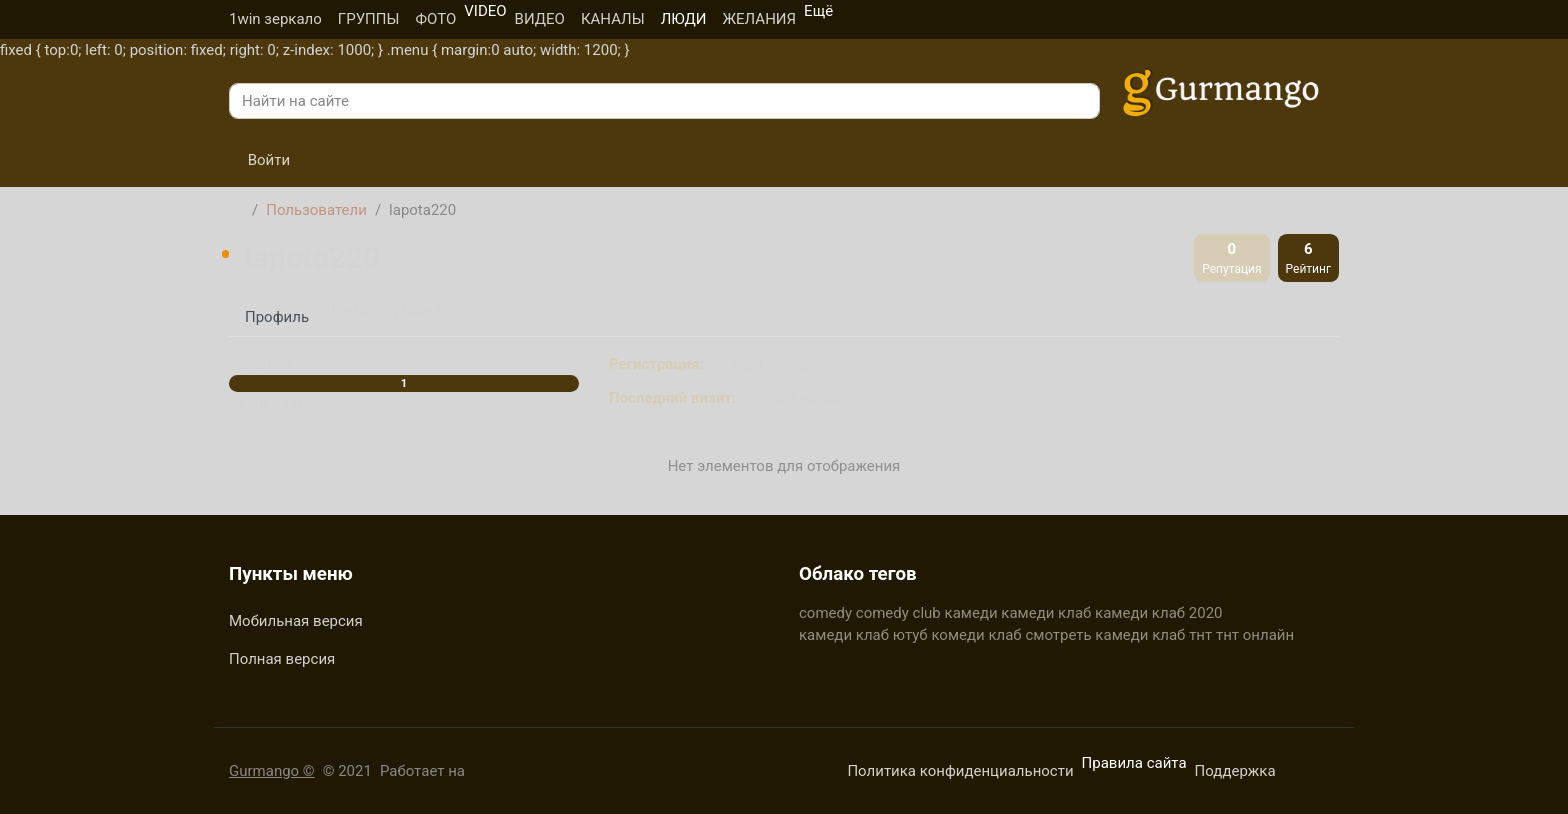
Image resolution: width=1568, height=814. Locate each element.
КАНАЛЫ (613, 19)
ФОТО (435, 19)
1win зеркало (275, 19)
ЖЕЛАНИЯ (759, 19)
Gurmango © (272, 771)
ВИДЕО (540, 19)
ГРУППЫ (369, 19)
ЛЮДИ (684, 19)
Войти (259, 160)
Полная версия (282, 659)
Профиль (277, 317)
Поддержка (1235, 771)
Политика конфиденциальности (960, 771)
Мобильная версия (296, 621)
